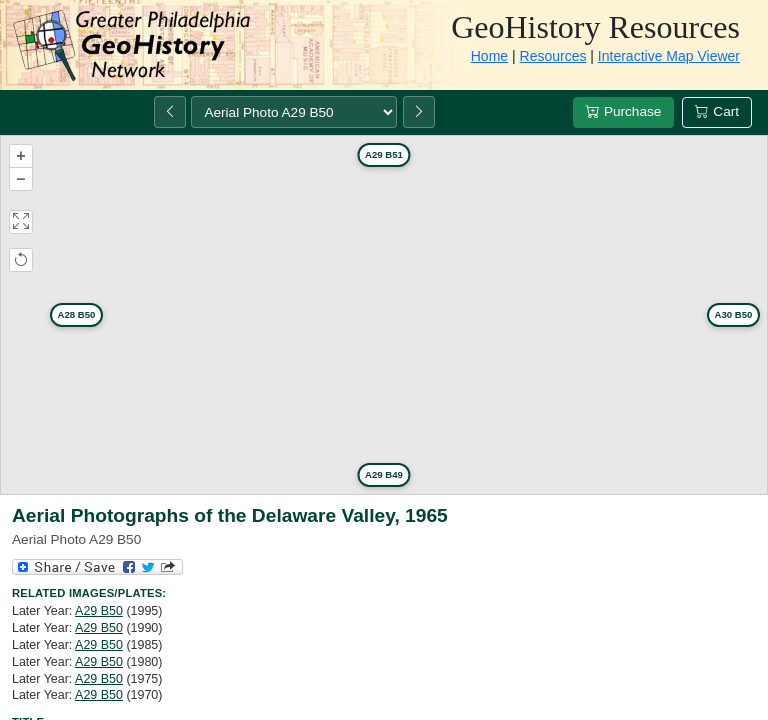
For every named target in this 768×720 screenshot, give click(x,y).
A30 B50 (734, 314)
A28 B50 (77, 314)
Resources (553, 56)
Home (489, 56)
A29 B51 (384, 154)
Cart (717, 111)
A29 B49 (384, 474)
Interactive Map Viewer (669, 56)
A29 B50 (99, 611)
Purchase (623, 111)
